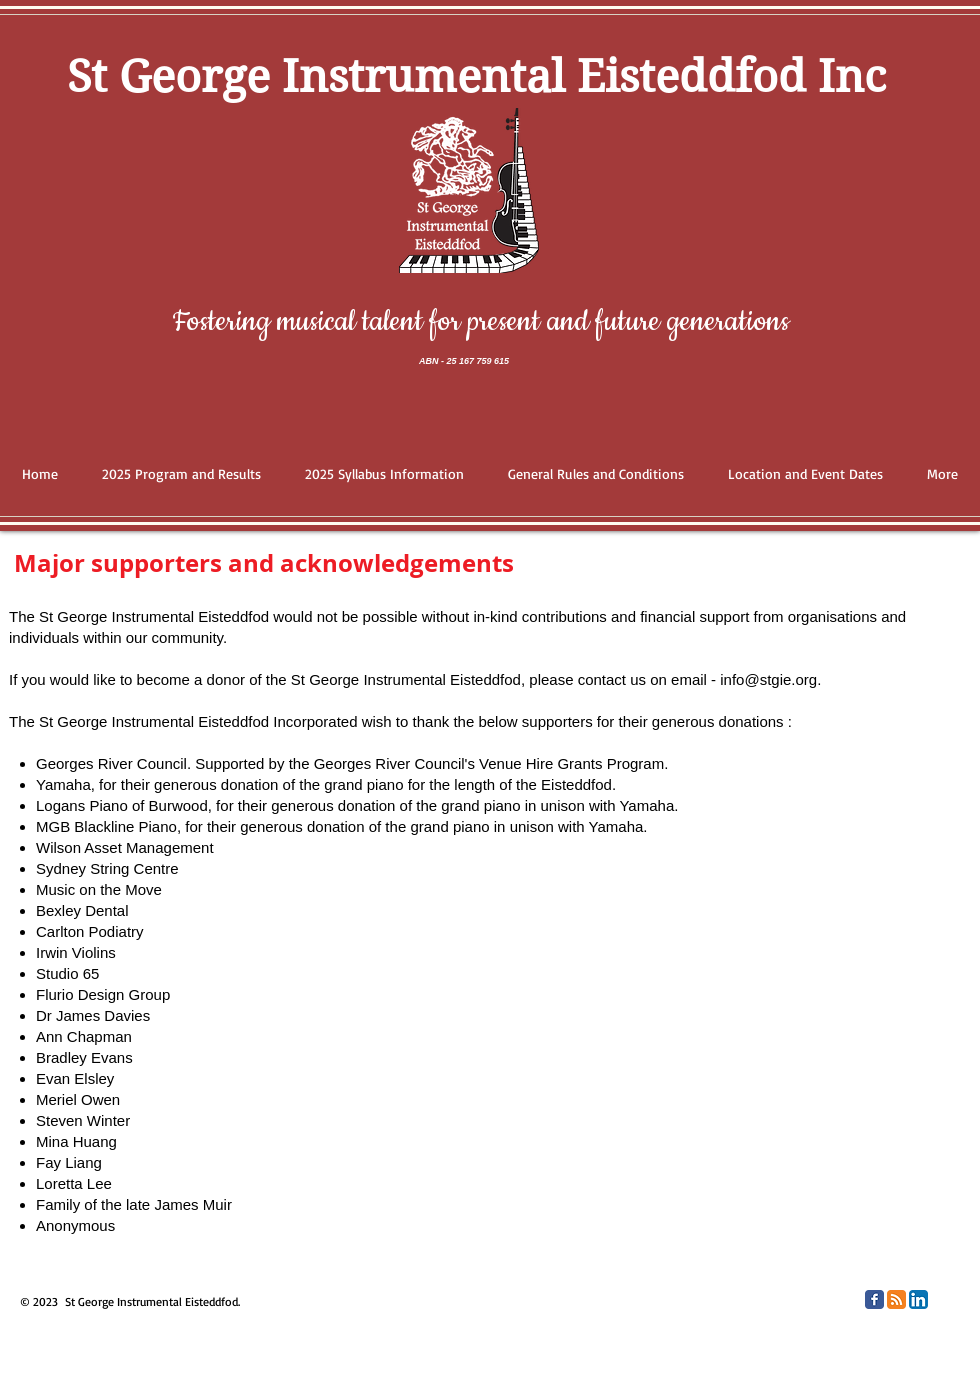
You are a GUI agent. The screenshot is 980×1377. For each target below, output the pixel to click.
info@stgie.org (768, 679)
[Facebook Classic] (874, 1299)
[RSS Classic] (896, 1299)
